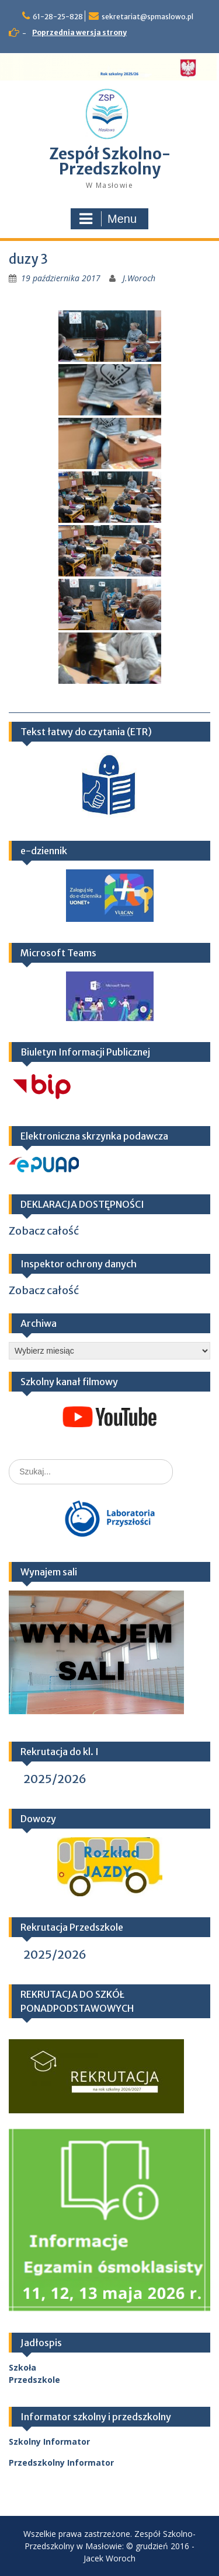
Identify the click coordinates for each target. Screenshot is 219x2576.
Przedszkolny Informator (61, 2462)
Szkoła (22, 2367)
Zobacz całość (44, 1231)
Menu (108, 218)
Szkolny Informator (49, 2441)
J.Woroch (139, 278)
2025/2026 (54, 1778)
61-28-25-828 (58, 16)
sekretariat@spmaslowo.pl (147, 16)
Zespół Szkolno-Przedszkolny (110, 161)
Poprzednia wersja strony (79, 32)
